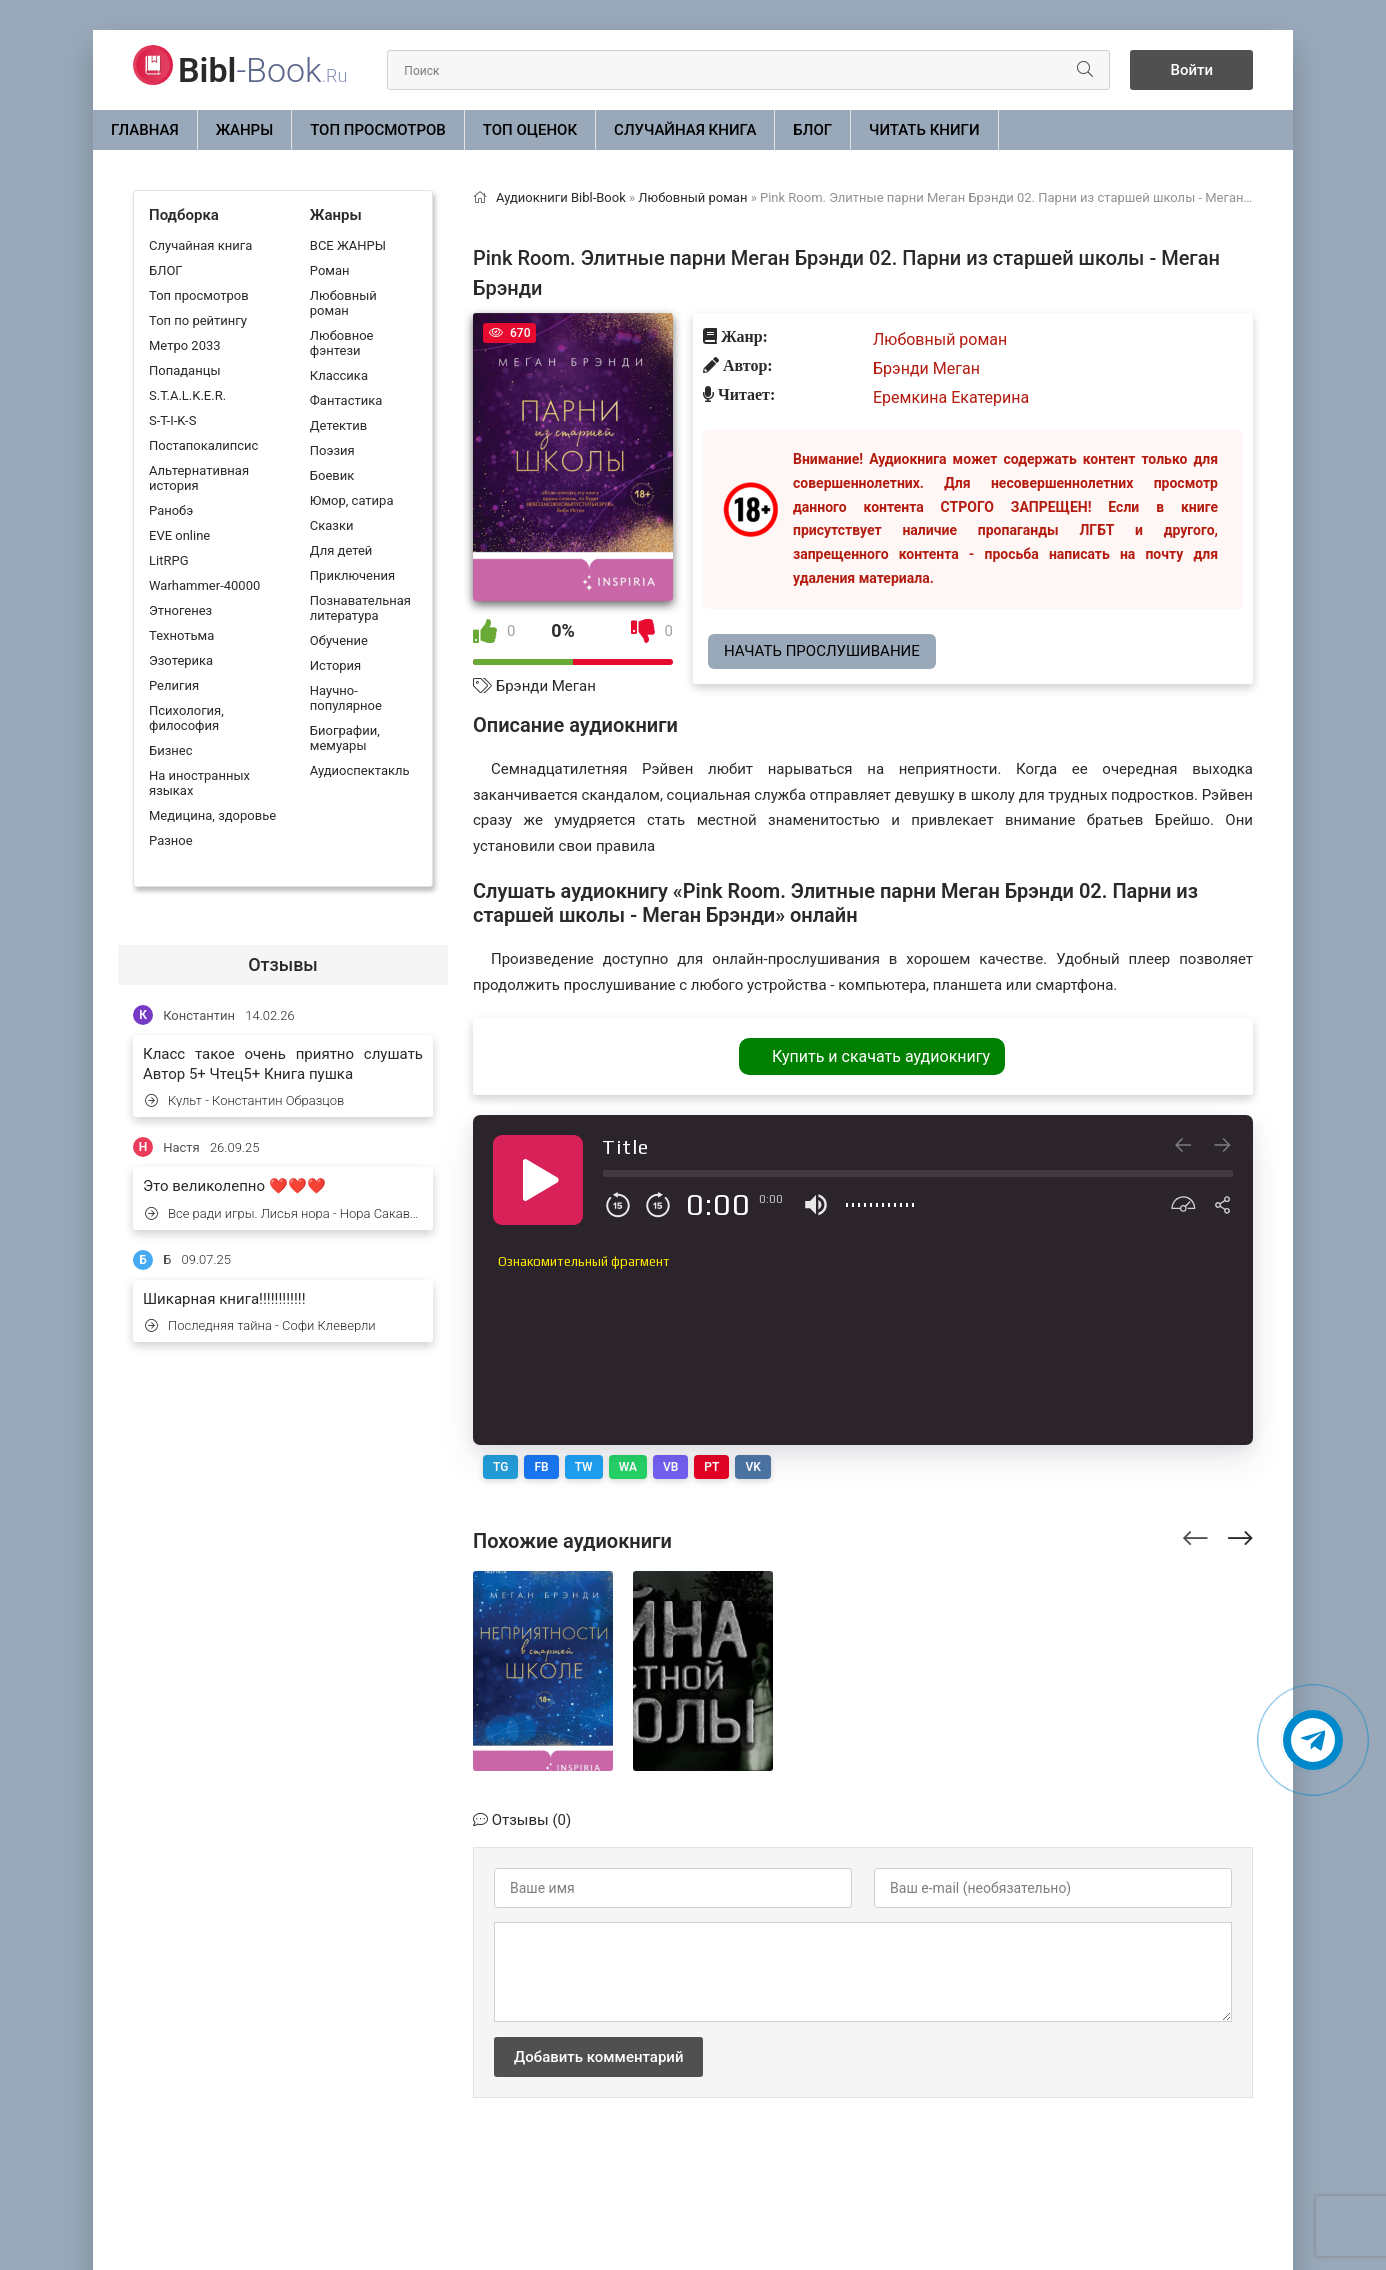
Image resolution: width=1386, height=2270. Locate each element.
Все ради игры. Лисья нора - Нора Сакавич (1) (284, 1213)
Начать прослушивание (822, 651)
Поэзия (332, 450)
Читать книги (924, 130)
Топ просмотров (378, 130)
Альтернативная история (199, 478)
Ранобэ (171, 510)
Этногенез (180, 610)
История (335, 665)
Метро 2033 (185, 345)
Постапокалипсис (203, 445)
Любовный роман (343, 303)
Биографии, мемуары (345, 738)
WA (628, 1467)
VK (752, 1467)
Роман (330, 270)
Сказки (332, 525)
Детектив (338, 425)
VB (670, 1467)
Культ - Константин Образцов (244, 1100)
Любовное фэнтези (342, 343)
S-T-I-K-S (172, 420)
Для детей (341, 550)
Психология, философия (186, 718)
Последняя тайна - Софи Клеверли (260, 1325)
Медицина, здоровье (212, 815)
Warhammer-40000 (204, 585)
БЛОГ (812, 130)
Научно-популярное (346, 698)
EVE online (179, 535)
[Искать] (1085, 70)
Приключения (352, 575)
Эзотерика (181, 660)
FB (541, 1467)
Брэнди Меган (546, 686)
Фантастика (346, 400)
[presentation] (1195, 1535)
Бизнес (171, 750)
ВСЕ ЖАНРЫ (348, 245)
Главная (145, 130)
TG (500, 1467)
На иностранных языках (199, 783)
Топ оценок (530, 130)
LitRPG (168, 560)
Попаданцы (184, 370)
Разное (171, 840)
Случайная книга (685, 130)
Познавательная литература (360, 608)
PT (711, 1467)
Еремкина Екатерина (951, 397)
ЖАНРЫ (245, 130)
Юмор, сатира (352, 500)
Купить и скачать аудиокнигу (881, 1056)
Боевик (332, 475)
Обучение (339, 640)
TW (584, 1467)
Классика (339, 375)
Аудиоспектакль (360, 770)
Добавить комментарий (598, 2057)
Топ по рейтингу (198, 320)
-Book (262, 70)
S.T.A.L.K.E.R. (187, 395)
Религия (174, 685)
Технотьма (181, 635)
